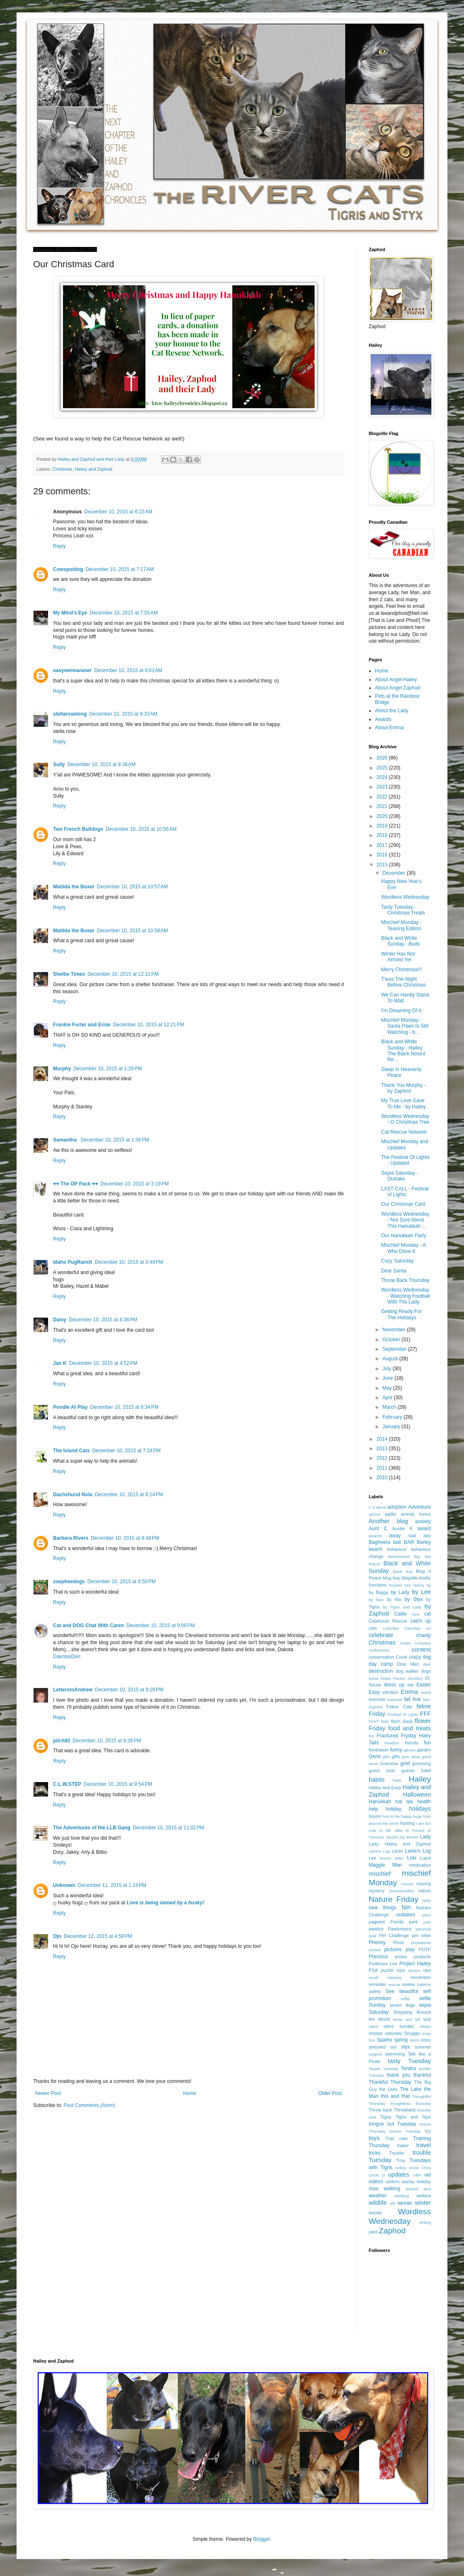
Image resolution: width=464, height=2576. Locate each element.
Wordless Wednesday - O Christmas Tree (405, 1119)
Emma (409, 1691)
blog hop (391, 1577)
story (426, 2039)
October (391, 1339)
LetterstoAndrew (72, 1690)
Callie (400, 1614)
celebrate (381, 1635)
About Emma (389, 727)
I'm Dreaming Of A (401, 1010)
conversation (381, 1656)
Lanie (397, 1850)
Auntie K (402, 1528)
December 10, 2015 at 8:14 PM (129, 1494)
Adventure (419, 1507)
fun (427, 1743)
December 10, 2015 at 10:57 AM (132, 887)
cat (427, 1614)
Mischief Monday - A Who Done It (403, 1248)
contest (421, 1649)
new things (382, 1908)
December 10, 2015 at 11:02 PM (168, 1828)
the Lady (388, 2089)
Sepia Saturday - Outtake (399, 1176)
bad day (419, 1535)
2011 (383, 1468)
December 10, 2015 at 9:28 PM (106, 1741)
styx (405, 2047)
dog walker (407, 1671)
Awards (383, 719)
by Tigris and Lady (402, 1607)
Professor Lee (383, 1963)
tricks (374, 2153)
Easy (374, 1692)
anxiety (423, 1521)
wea (427, 2189)
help (373, 1809)
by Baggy (379, 1592)
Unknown (64, 1885)
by (429, 1585)
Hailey (420, 1779)
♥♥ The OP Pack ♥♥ (75, 1184)
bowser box (400, 1585)
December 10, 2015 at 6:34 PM (124, 1407)
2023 (383, 787)
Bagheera (379, 1542)
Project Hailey (415, 1963)
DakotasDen (66, 1656)
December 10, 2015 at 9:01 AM (128, 670)
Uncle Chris (420, 2167)
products (422, 1956)
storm (415, 2040)
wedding (401, 2196)
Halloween (417, 1794)
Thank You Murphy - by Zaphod (403, 1088)
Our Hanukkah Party (403, 1235)
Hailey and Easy (385, 1787)
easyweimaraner (72, 670)
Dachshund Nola (72, 1494)
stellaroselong (70, 714)
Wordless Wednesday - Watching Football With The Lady (405, 1296)
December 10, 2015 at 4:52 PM (103, 1363)
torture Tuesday (405, 2131)
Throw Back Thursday (405, 1280)
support (375, 2054)
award (424, 1528)
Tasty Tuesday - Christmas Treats (403, 910)
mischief (380, 1873)
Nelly (426, 1900)
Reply (59, 546)
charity (423, 1635)
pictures (393, 1949)
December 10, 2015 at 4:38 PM (103, 1320)
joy (402, 1837)
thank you (399, 2075)
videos (376, 2181)
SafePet (424, 1984)
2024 (383, 777)
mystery (376, 1890)
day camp (381, 1664)
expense (394, 1699)
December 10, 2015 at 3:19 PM (134, 1184)
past (427, 1922)
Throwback (405, 2109)
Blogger (261, 2539)
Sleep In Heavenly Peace (401, 1072)
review (408, 1984)
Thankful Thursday (390, 2082)
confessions (379, 1650)
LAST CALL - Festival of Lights (405, 1191)
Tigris (385, 2116)
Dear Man (408, 1664)
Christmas (62, 469)
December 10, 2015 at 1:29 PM (107, 1069)
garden (424, 1749)
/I (370, 1507)
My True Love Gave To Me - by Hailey (403, 1103)
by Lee (421, 1592)
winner (405, 2203)
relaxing (394, 1977)
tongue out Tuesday (392, 2124)
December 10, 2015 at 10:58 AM (132, 931)
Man (397, 1865)
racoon (414, 1970)
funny (396, 1750)
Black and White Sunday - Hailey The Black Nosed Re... (403, 1050)
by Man (376, 1599)
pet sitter (421, 1935)
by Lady (400, 1592)
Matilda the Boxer (73, 887)
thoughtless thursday (410, 2103)
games (410, 1750)
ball (397, 1542)
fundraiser (379, 1749)
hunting (407, 1823)
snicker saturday (385, 2033)
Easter (423, 1685)
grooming (421, 1763)
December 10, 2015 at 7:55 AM (123, 613)
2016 (383, 855)
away (395, 1535)
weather (378, 2196)
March (390, 1407)
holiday (393, 1809)
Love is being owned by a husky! (165, 1903)
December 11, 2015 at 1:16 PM (112, 1885)
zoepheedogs (69, 1581)
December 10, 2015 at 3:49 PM (129, 1262)
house (375, 1816)
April (388, 1397)
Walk (374, 2188)
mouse (407, 1884)
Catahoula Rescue (388, 1620)
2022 (383, 797)
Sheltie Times (69, 974)
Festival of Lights (402, 1714)
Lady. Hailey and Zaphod (400, 1843)
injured (392, 1837)
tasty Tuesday (409, 2061)
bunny (418, 1585)
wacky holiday (416, 2181)
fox (371, 1736)
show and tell (406, 2019)
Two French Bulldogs (78, 829)
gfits (386, 1756)
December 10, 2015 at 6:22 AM (118, 512)
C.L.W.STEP (67, 1784)
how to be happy (397, 1816)
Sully (59, 764)
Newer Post (48, 2093)
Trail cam (396, 2138)
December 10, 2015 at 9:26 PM (129, 1690)
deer (427, 1664)
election (390, 1692)
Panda (397, 1921)
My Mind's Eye (70, 613)
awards (375, 1536)
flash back (402, 1721)
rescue (394, 1984)
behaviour (396, 1549)
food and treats (409, 1728)
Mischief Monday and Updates (404, 1144)
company (423, 1643)
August (390, 1359)
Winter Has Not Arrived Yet (398, 957)
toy (428, 2131)
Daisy (59, 1320)
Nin (406, 1907)
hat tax (404, 1801)
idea (398, 1830)
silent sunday (398, 2026)
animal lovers (416, 1514)
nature (424, 1890)
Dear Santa (393, 1271)
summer (423, 2046)
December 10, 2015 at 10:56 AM (141, 829)
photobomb (421, 1942)
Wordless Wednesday (405, 897)
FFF (425, 1713)
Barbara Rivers (70, 1538)
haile (397, 1780)
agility (390, 1514)
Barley (424, 1542)
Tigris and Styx (413, 2116)
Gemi (375, 1756)
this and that (395, 2096)
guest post (382, 1770)
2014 (383, 1439)
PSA (373, 1970)
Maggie (377, 1865)
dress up (394, 1685)
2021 (383, 806)
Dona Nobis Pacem (387, 1678)
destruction (381, 1671)
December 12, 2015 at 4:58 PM (98, 1936)
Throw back (380, 2109)
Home (189, 2093)
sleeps (425, 2026)
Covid (401, 1656)
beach (375, 1549)
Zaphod (392, 2230)
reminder (378, 1984)
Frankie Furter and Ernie (82, 1025)
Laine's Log (379, 1851)
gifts (396, 1756)
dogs (426, 1671)
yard (373, 2231)
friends (411, 1742)
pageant (377, 1921)
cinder (405, 1643)
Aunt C (378, 1528)
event (426, 1692)
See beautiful (402, 1991)
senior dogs (402, 2005)
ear (410, 1684)
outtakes (405, 1915)
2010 (383, 1477)
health (424, 1801)
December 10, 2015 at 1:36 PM (115, 1140)
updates (398, 2174)
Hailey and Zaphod (93, 469)
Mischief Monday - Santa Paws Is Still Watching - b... (404, 1026)
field (385, 1721)
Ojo (57, 1936)
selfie (405, 1998)
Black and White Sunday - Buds (400, 941)
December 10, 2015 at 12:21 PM (148, 1025)
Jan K (60, 1363)
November (394, 1330)
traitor (403, 2145)
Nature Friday (393, 1899)
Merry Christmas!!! (401, 969)
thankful (422, 2075)
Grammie (389, 1763)
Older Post (330, 2093)
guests (408, 1770)
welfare (423, 2195)
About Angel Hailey (396, 679)
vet (427, 2175)
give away (411, 1756)
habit (426, 1770)
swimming (395, 2053)
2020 (383, 816)
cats (373, 1627)
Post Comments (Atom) (89, 2105)
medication (420, 1864)
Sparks (384, 2040)
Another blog (388, 1521)
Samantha (65, 1140)
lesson (386, 1858)
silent (373, 2026)
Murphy (62, 1069)
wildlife (378, 2202)
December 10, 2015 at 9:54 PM (118, 1784)
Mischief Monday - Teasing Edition (401, 925)
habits (376, 1779)
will (392, 2203)
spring (401, 2040)
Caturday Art (417, 1628)
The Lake (411, 2089)
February (393, 1417)
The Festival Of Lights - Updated (405, 1160)
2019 (383, 826)
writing (425, 2222)
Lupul (425, 1857)
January (391, 1426)
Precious (378, 1956)
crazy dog (420, 1657)
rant (427, 1970)
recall (373, 1977)
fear (417, 1699)
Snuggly (412, 2033)
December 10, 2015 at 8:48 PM (125, 1538)
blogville (409, 1577)
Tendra (408, 2068)
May (387, 1388)
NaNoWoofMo (401, 1891)
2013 (383, 1448)
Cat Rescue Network (404, 1132)
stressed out (382, 2046)
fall (407, 1699)
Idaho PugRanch (72, 1262)
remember (421, 1977)
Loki (411, 1858)
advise (374, 1514)
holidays (420, 1808)
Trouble (396, 2152)
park (413, 1921)
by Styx (414, 1599)
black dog (403, 1571)
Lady (425, 1837)
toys (374, 2138)
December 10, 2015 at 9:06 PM (160, 1625)
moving (423, 1883)
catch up (420, 1621)
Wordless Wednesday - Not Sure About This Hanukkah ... (405, 1220)
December (394, 873)
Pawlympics (399, 1928)
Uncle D (377, 2175)
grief (405, 1763)
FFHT (374, 1721)
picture (375, 1949)
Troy (400, 2160)
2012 (383, 1458)
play (410, 1949)
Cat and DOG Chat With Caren (88, 1625)
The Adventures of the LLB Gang (91, 1828)
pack (427, 1915)
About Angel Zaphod (397, 688)
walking (392, 2188)
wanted (412, 2189)
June (388, 1378)
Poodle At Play (70, 1407)
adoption (396, 1507)
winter (423, 2202)
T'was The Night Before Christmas (403, 982)
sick (427, 2019)
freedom (391, 1743)
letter (399, 1858)
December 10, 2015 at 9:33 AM (123, 714)
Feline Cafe (400, 1706)
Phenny (377, 1942)
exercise (377, 1699)
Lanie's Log (418, 1851)
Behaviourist (399, 1556)
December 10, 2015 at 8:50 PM (121, 1581)
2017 (383, 845)
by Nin (394, 1599)
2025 (383, 768)
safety (375, 1991)
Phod (398, 1942)
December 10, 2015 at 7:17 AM (120, 569)
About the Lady (391, 711)
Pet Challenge (394, 1935)
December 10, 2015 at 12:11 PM (123, 974)
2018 (383, 835)
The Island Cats (71, 1451)
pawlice (376, 1928)
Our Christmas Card (403, 1204)
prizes (401, 1956)
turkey (400, 2167)
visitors (393, 2181)
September (395, 1349)
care (416, 1614)
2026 (383, 758)
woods (375, 2212)
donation (415, 1678)
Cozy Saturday (397, 1261)
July (387, 1368)
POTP (425, 1949)
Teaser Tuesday (383, 2068)
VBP (417, 2175)
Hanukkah (380, 1801)
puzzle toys (393, 1970)
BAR (409, 1542)
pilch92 (61, 1741)
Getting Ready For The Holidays (401, 1314)
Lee (372, 1857)
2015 (383, 865)
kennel (412, 1837)
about (381, 1507)
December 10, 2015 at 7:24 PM (126, 1451)
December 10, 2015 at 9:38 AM (101, 764)
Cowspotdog (68, 569)
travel (423, 2145)
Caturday (391, 1628)
